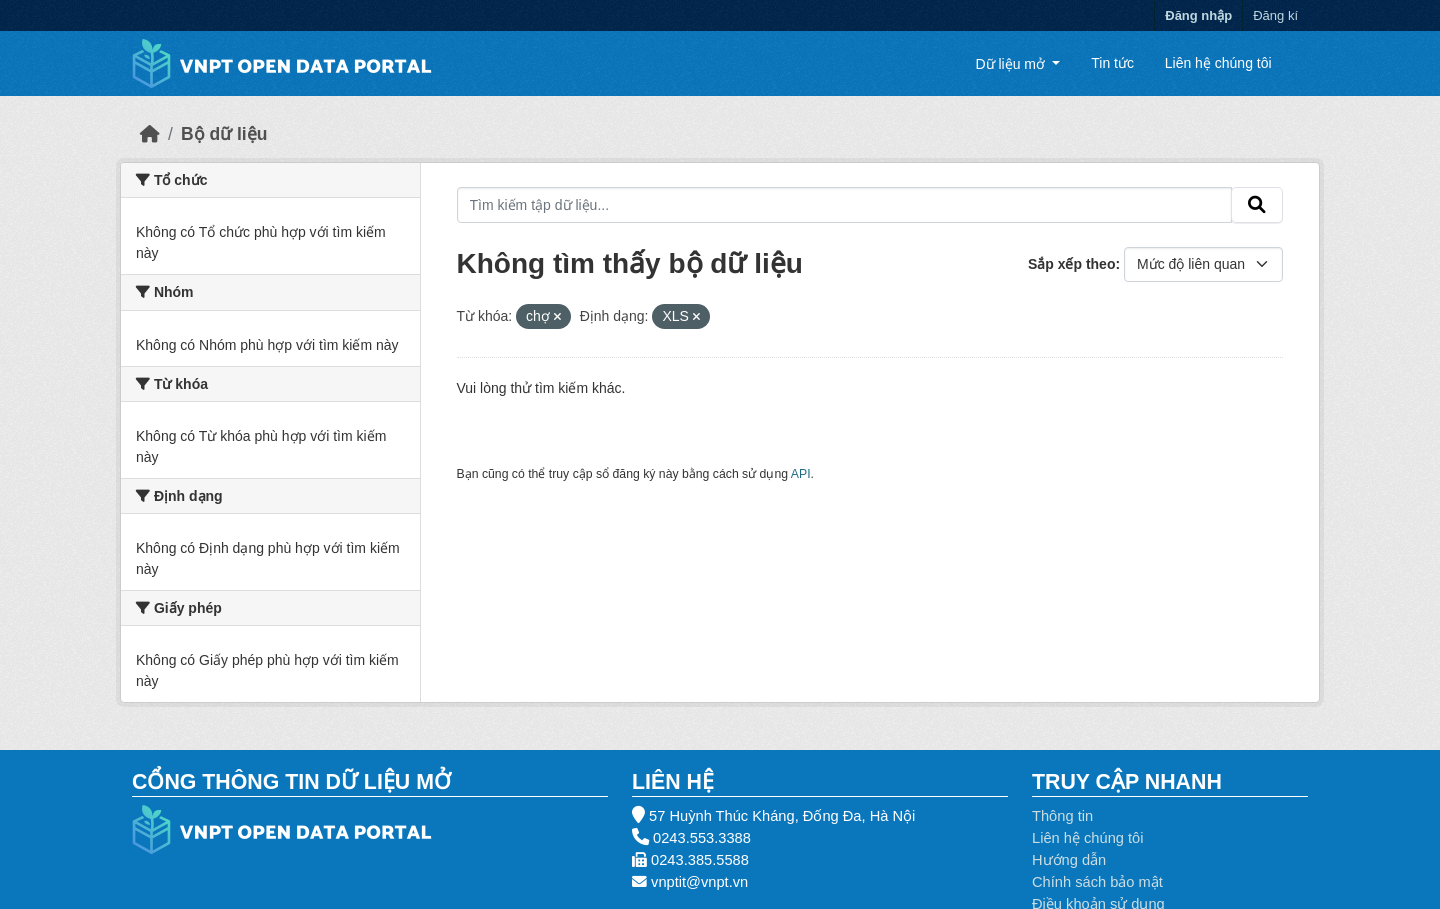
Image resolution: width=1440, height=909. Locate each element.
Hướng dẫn (1069, 860)
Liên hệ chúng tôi (1218, 63)
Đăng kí (1275, 15)
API (801, 474)
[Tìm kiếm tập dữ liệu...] (845, 205)
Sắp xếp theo (1072, 264)
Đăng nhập (1198, 15)
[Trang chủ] (150, 134)
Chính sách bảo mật (1097, 882)
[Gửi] (1257, 205)
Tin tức (1112, 63)
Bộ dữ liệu (224, 134)
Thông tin (1062, 816)
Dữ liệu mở (1011, 63)
